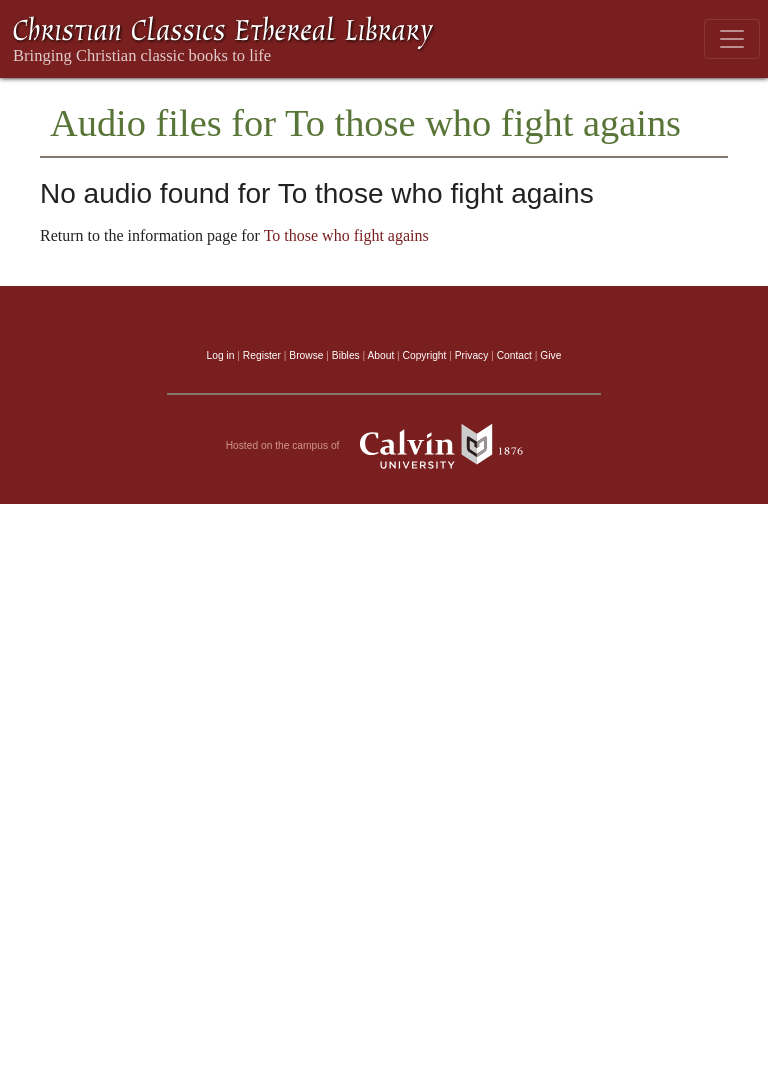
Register (262, 355)
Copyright (425, 355)
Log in (221, 355)
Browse (306, 355)
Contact (514, 355)
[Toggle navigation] (732, 39)
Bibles (346, 355)
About (380, 355)
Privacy (472, 355)
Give (550, 355)
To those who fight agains (346, 235)
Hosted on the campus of (384, 446)
